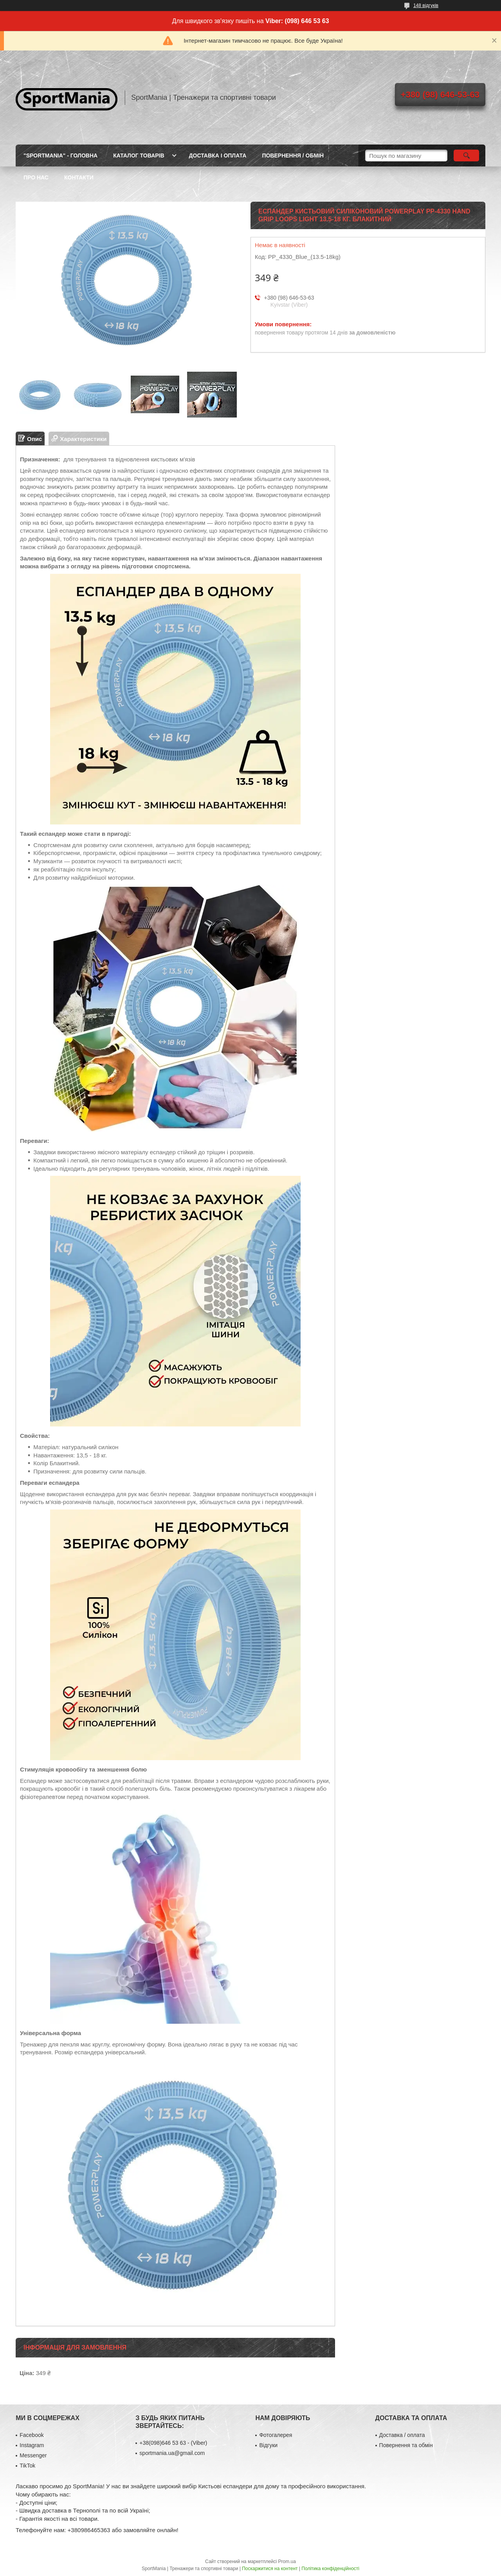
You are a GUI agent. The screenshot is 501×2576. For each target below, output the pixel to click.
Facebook (31, 2435)
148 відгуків (425, 5)
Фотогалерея (275, 2435)
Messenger (33, 2455)
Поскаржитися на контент (269, 2568)
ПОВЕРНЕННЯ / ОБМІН (293, 155)
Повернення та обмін (406, 2445)
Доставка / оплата (402, 2435)
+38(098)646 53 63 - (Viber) (173, 2443)
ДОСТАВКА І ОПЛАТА (218, 155)
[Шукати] (466, 155)
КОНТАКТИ (79, 177)
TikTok (27, 2465)
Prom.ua (287, 2561)
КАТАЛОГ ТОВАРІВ (138, 155)
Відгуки (268, 2445)
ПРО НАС (36, 177)
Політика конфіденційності (330, 2568)
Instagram (32, 2445)
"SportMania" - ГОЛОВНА (60, 155)
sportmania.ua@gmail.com (172, 2453)
